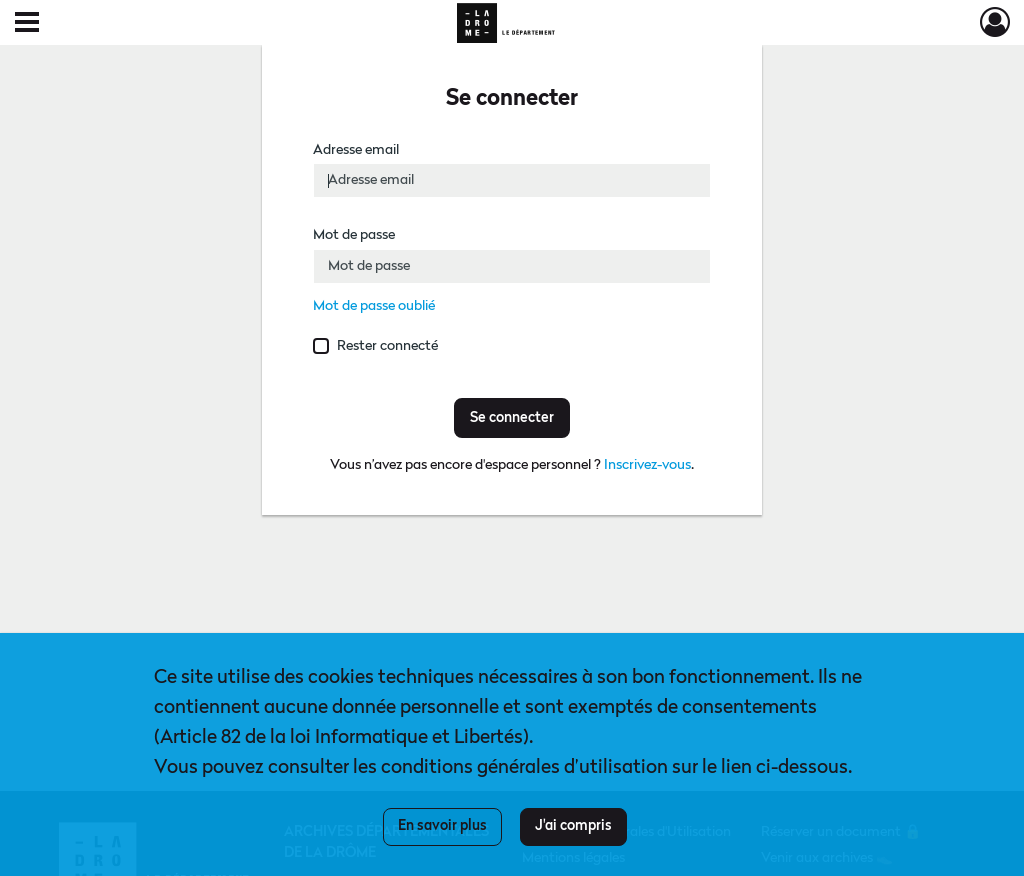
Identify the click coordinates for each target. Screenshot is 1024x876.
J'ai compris (573, 826)
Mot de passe (354, 235)
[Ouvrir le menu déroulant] (27, 24)
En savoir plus (442, 826)
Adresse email (356, 150)
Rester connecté (387, 346)
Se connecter (512, 418)
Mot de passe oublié (374, 306)
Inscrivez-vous (647, 465)
